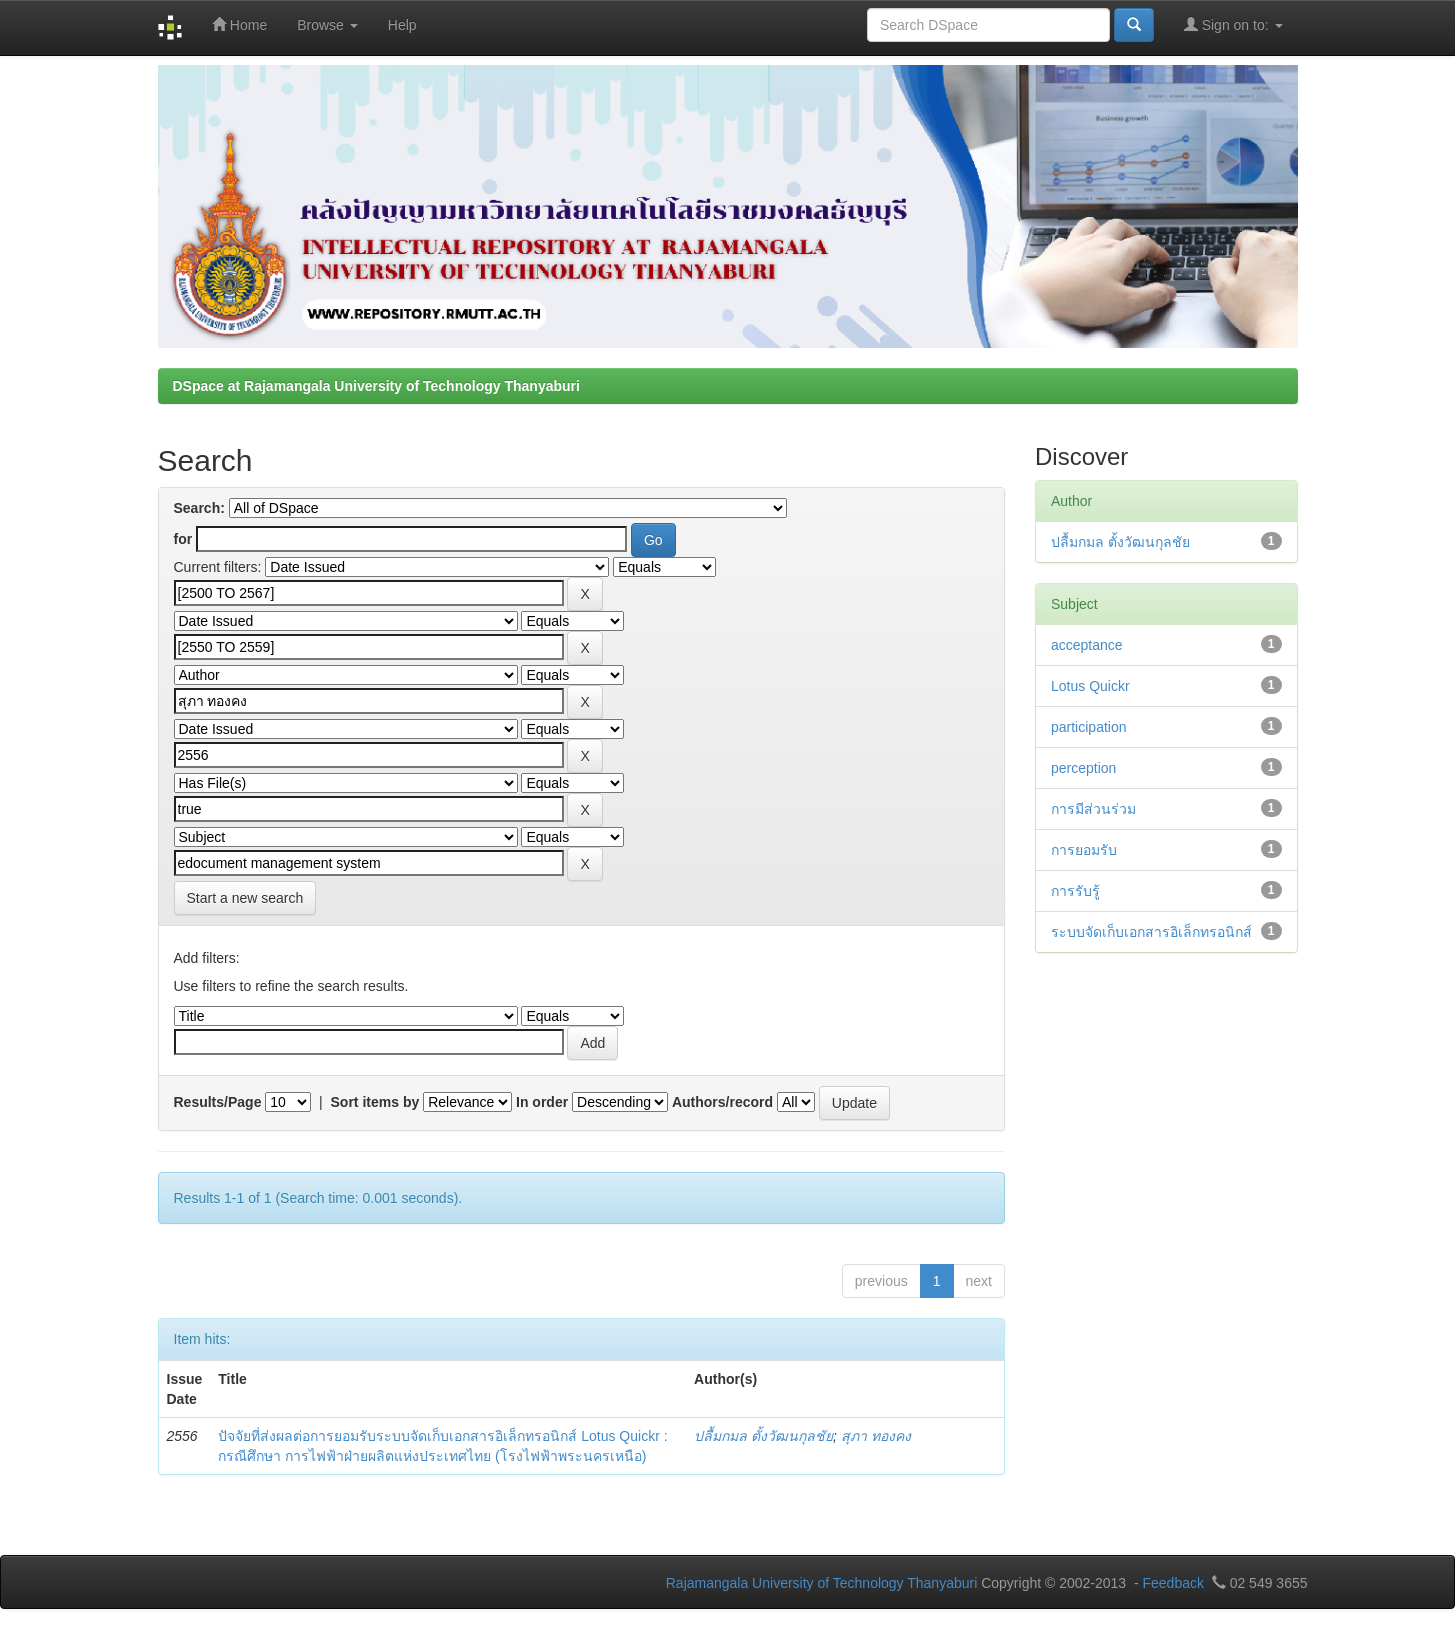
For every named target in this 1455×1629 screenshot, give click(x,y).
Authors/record (722, 1102)
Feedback (1172, 1583)
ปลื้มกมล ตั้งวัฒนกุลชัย (763, 1436)
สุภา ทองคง (876, 1436)
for (183, 539)
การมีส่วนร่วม (1093, 809)
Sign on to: (1233, 24)
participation (1089, 727)
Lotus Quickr (1090, 686)
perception (1083, 768)
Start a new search (245, 898)
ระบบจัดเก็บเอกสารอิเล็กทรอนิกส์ (1151, 932)
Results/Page (218, 1102)
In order (542, 1102)
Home (239, 24)
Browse (327, 25)
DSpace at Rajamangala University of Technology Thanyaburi (376, 386)
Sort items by (375, 1102)
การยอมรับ (1084, 850)
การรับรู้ (1075, 891)
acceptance (1087, 645)
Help (402, 25)
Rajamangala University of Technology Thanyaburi (822, 1583)
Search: (199, 508)
